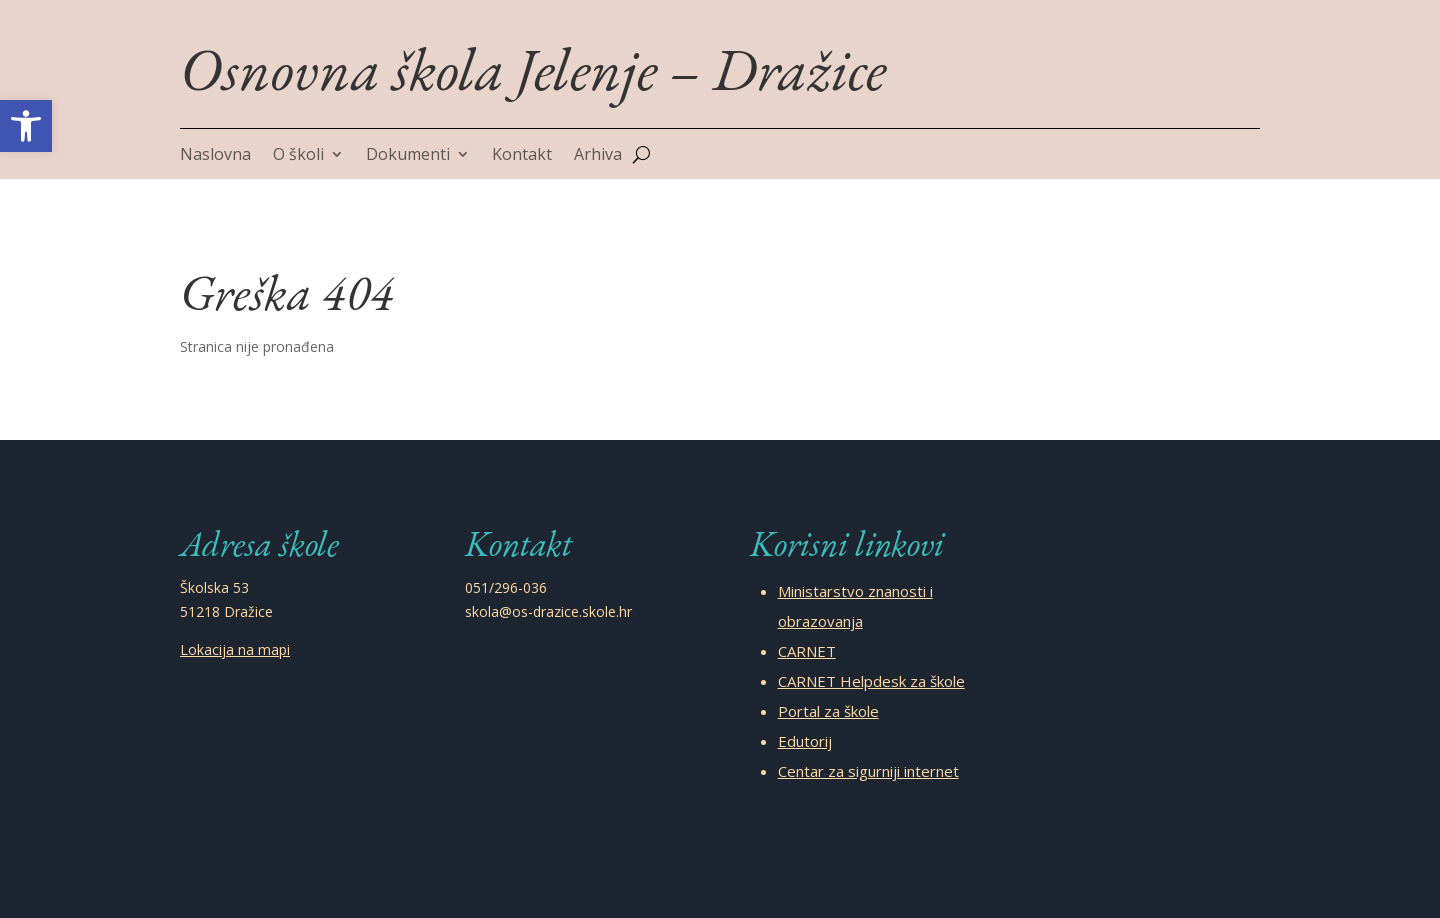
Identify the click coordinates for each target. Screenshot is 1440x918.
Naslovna (215, 156)
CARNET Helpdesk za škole (871, 681)
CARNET (807, 651)
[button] (26, 126)
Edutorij (805, 741)
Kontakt (522, 156)
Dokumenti (408, 156)
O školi (298, 156)
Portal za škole (828, 711)
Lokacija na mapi (235, 649)
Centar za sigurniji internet (868, 771)
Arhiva (598, 156)
